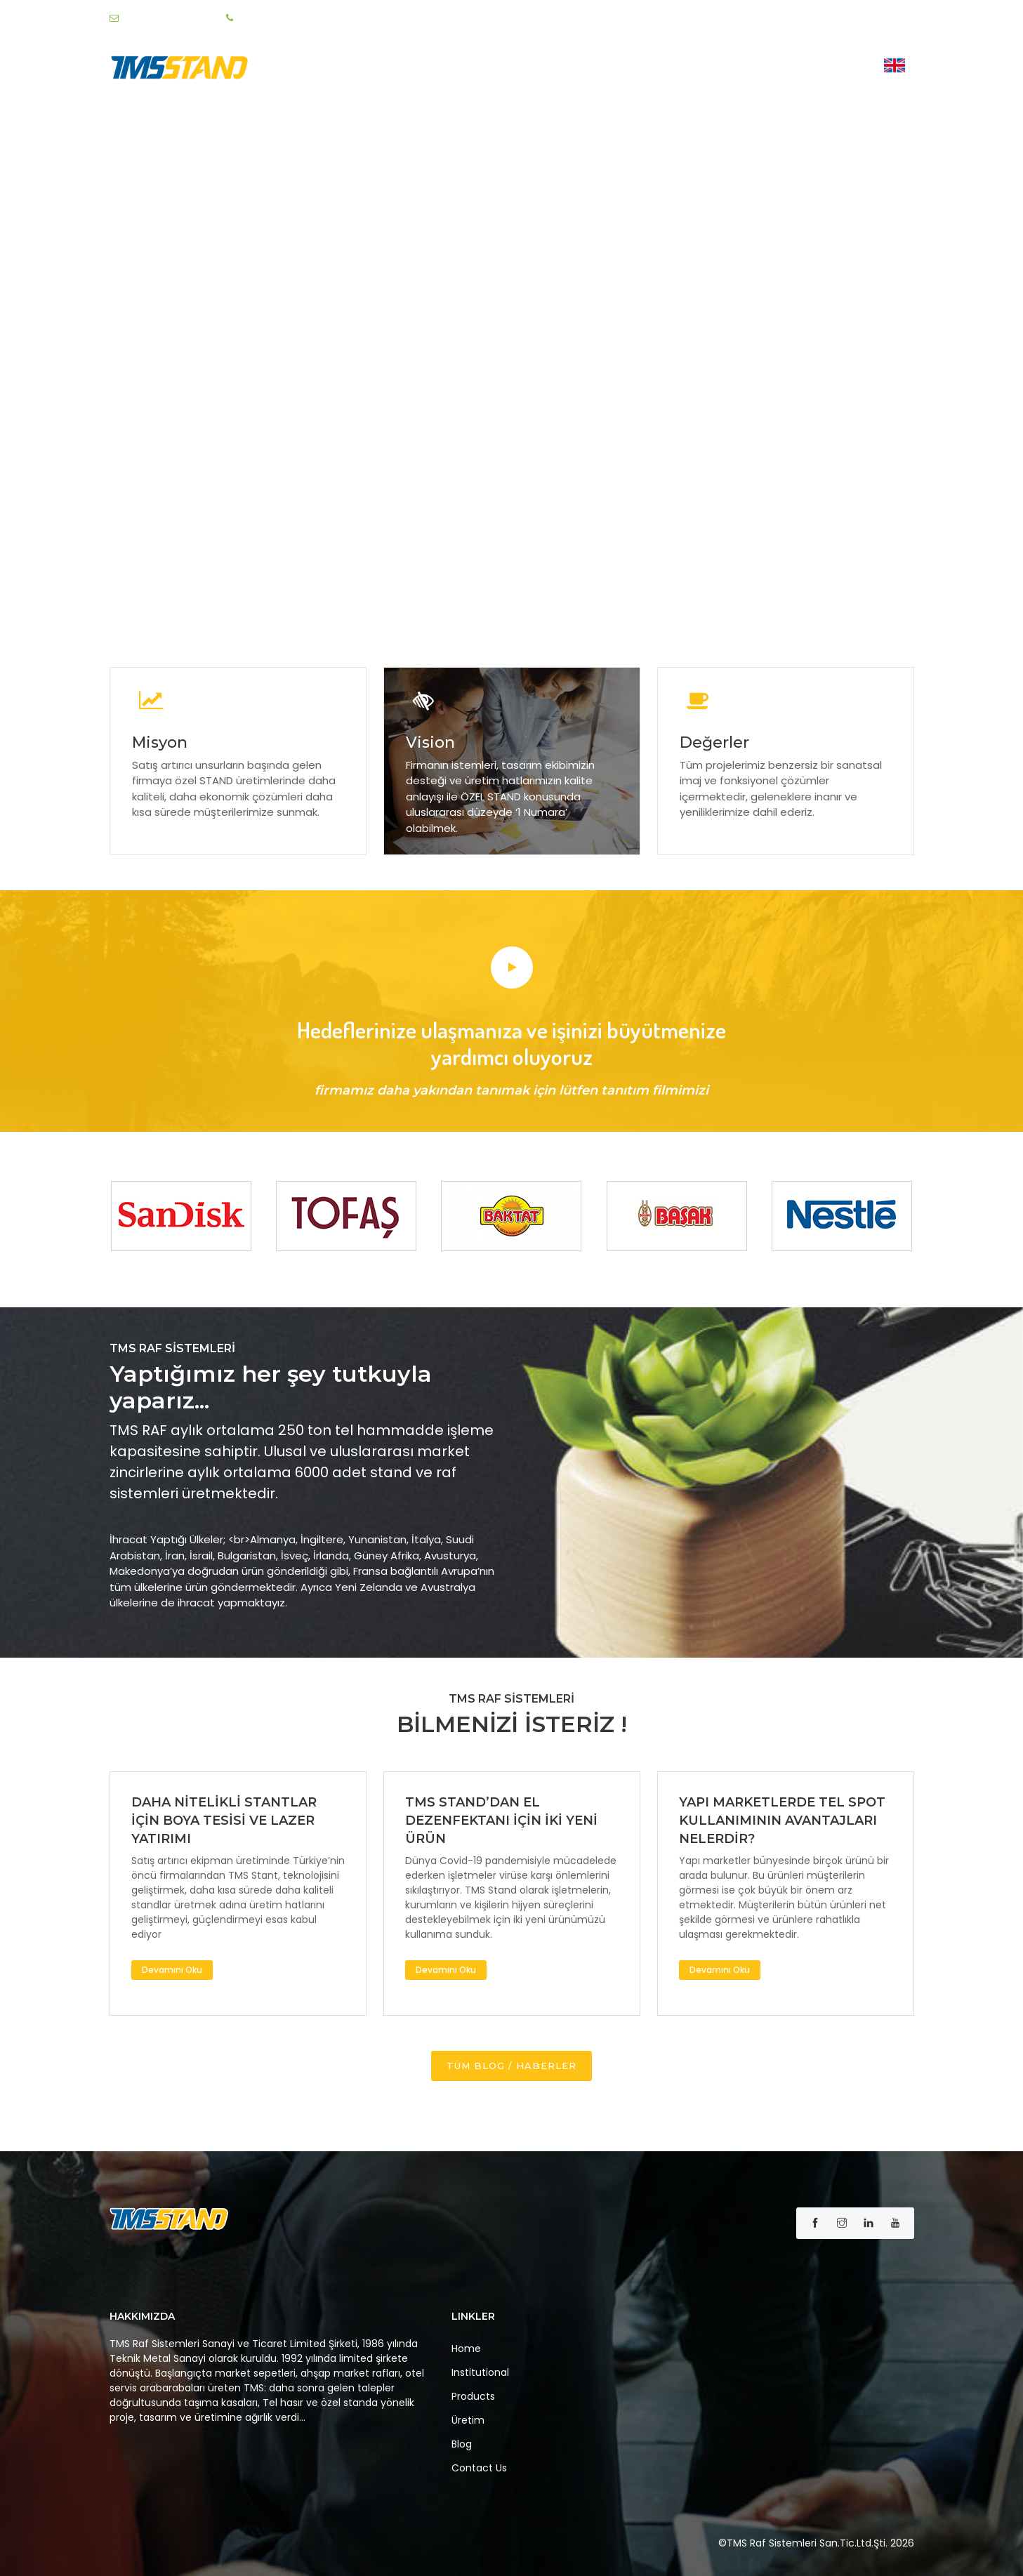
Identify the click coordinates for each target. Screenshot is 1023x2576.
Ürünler (655, 68)
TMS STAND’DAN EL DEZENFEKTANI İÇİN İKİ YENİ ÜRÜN (501, 1821)
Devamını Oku (172, 1970)
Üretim (718, 68)
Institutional (568, 68)
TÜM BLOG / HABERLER (511, 2065)
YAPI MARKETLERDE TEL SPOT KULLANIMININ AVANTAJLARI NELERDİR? (782, 1821)
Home (493, 68)
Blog (767, 68)
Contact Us (833, 68)
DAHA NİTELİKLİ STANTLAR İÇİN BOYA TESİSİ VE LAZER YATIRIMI (224, 1821)
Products (473, 2396)
